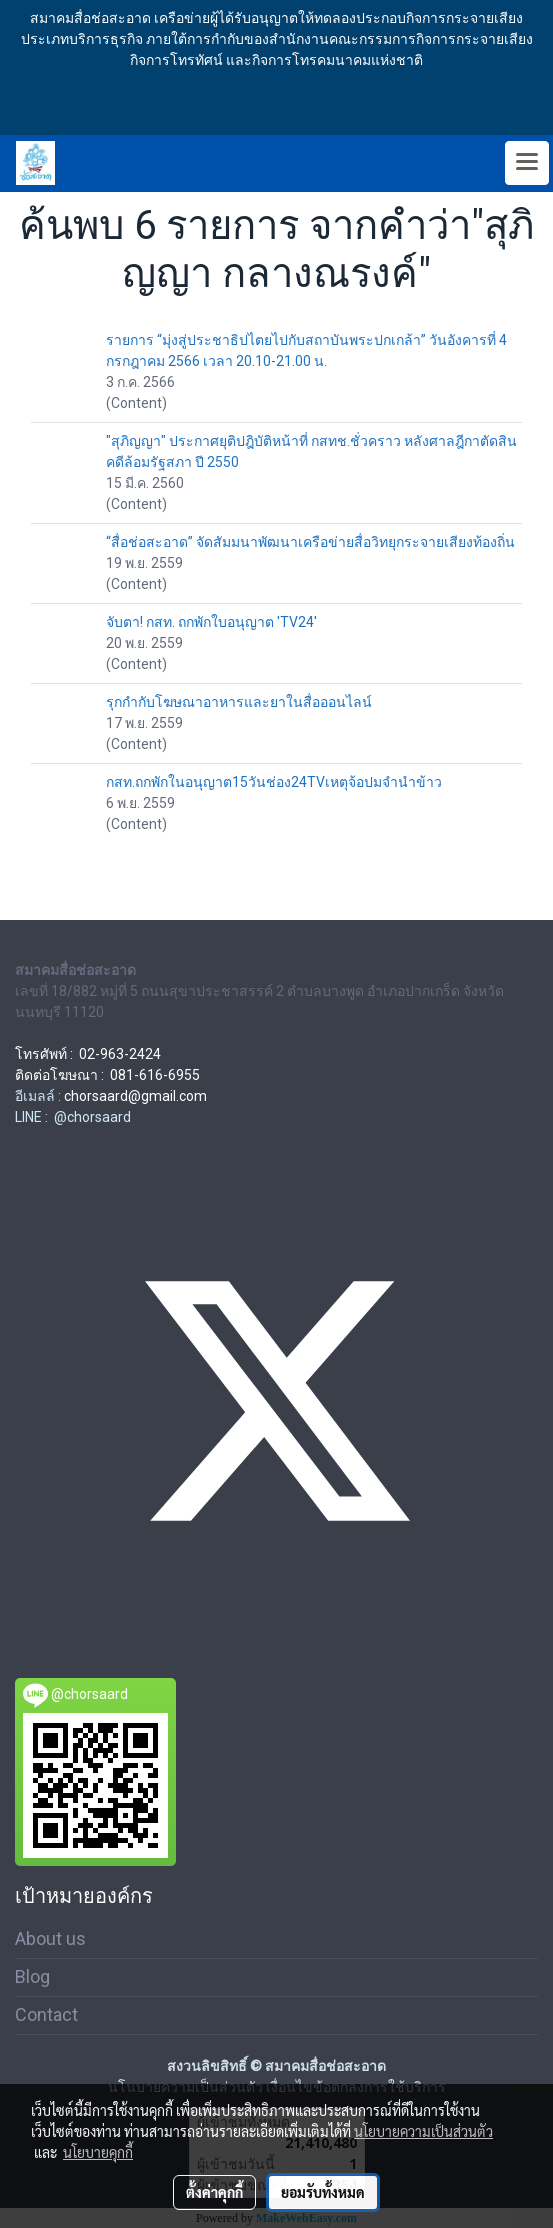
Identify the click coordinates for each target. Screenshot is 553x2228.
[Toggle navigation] (527, 163)
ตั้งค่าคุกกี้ (214, 2192)
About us (50, 1938)
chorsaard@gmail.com (135, 1096)
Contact (46, 2014)
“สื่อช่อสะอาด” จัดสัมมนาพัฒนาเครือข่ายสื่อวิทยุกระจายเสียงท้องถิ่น (310, 542)
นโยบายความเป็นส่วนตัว (423, 2131)
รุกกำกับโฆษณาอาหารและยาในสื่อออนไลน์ (239, 702)
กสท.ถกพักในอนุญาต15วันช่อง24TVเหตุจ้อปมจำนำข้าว (274, 782)
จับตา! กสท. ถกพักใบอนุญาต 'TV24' (211, 622)
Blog (32, 1976)
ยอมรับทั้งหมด (323, 2192)
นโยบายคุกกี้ (98, 2152)
